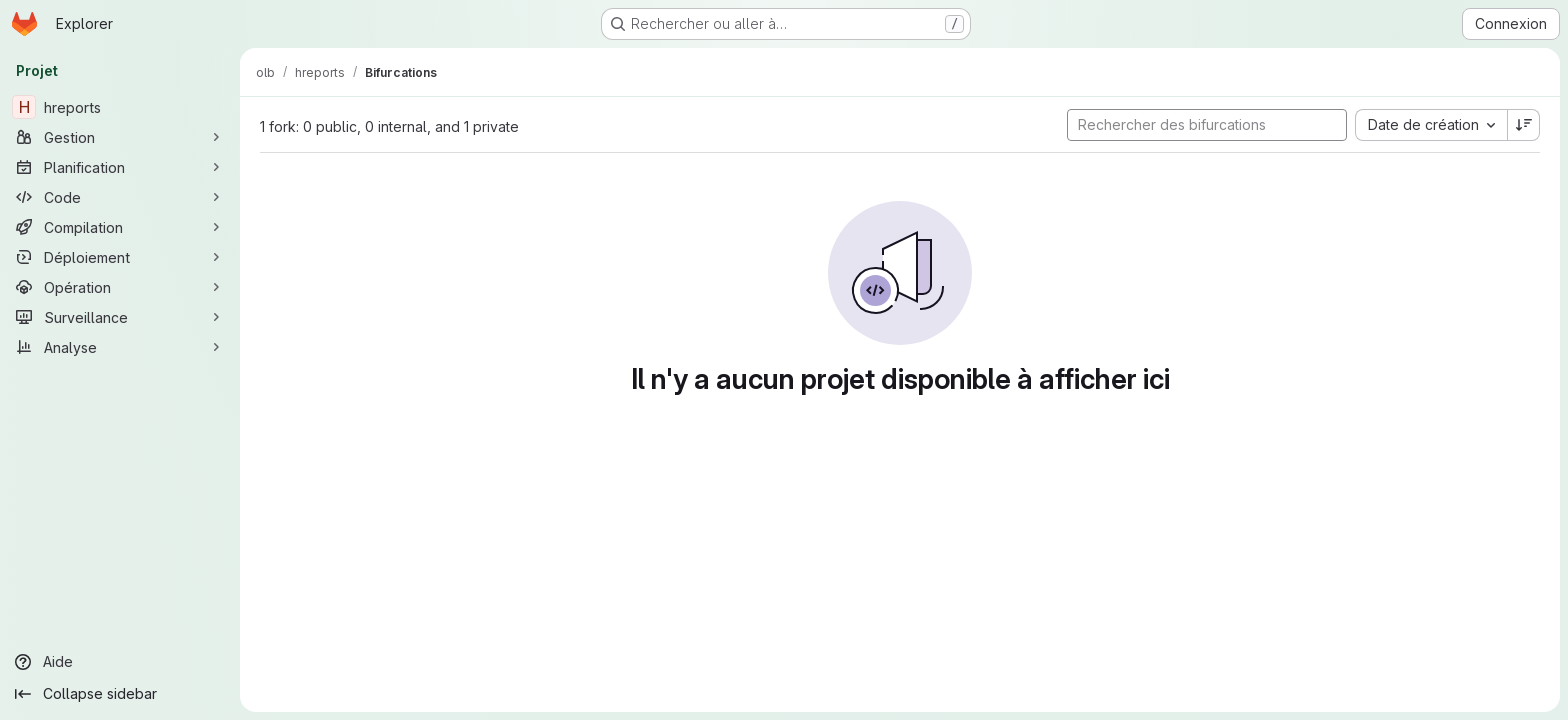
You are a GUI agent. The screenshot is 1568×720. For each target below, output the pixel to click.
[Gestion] (120, 137)
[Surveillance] (120, 317)
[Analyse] (120, 347)
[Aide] (120, 662)
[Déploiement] (120, 257)
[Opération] (120, 287)
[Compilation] (120, 227)
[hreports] (120, 107)
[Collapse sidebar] (120, 694)
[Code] (120, 197)
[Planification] (120, 167)
